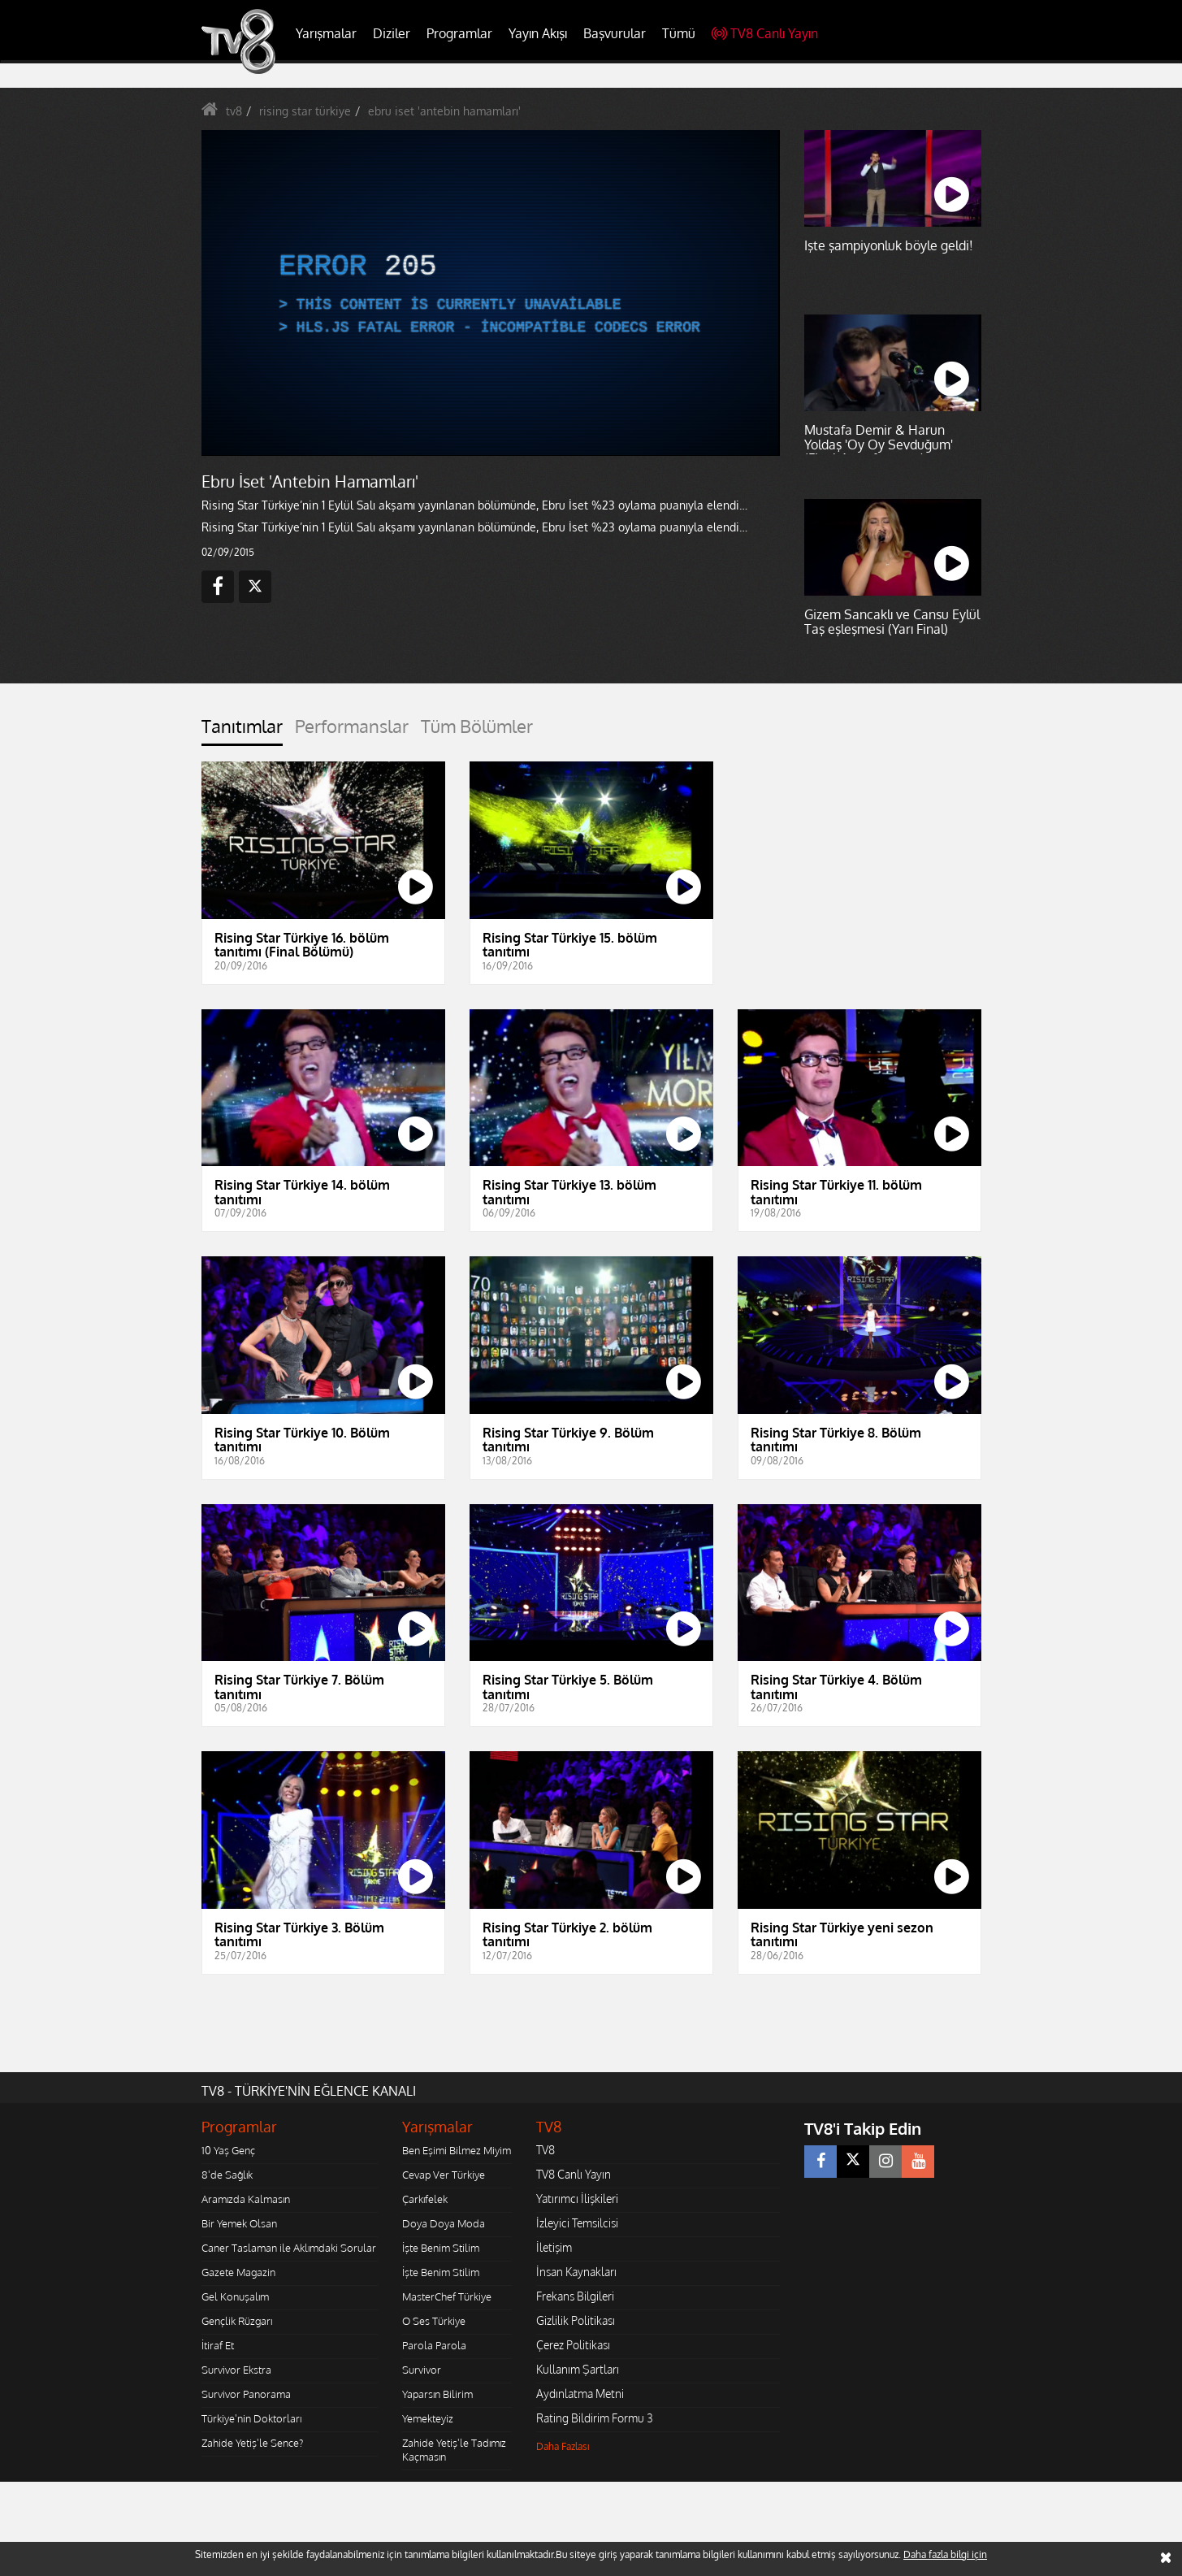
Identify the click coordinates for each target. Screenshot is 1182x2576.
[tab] (242, 731)
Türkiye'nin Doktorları (251, 2418)
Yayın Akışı (538, 33)
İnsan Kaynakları (576, 2272)
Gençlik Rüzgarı (236, 2320)
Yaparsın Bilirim (437, 2393)
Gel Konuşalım (235, 2296)
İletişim (554, 2247)
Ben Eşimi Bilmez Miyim (456, 2150)
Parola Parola (434, 2345)
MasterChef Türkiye (446, 2296)
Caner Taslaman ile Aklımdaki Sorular (288, 2247)
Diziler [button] (391, 33)
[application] (489, 292)
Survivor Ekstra (236, 2369)
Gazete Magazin (238, 2272)
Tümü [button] (678, 33)
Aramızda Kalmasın (245, 2198)
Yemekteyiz (427, 2418)
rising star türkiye (305, 111)
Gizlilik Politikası (575, 2320)
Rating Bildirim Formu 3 (594, 2418)
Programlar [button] (459, 33)
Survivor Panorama (246, 2393)
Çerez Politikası (573, 2345)
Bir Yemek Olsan (239, 2223)
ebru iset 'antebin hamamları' (444, 111)
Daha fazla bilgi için (945, 2554)
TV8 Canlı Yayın (765, 33)
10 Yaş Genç (228, 2150)
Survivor (421, 2369)
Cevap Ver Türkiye (443, 2174)
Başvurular (614, 33)
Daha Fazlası (563, 2446)
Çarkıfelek (425, 2198)
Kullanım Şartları (577, 2369)
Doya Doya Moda (443, 2223)
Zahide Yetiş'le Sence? (252, 2442)
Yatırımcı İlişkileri (577, 2198)
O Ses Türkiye (433, 2320)
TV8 (545, 2150)
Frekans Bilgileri (575, 2296)
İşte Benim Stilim (440, 2247)
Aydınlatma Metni (580, 2393)
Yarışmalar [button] (326, 33)
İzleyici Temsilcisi (577, 2223)
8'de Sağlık (227, 2174)
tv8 (234, 111)
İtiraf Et (217, 2345)
